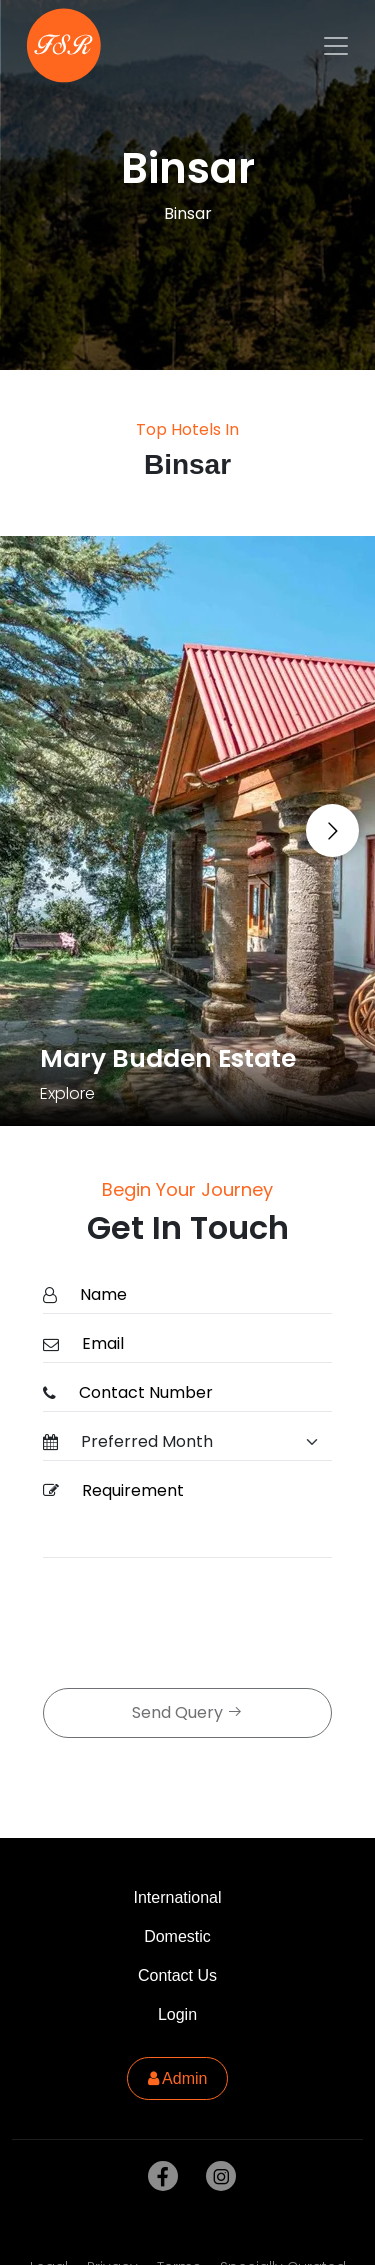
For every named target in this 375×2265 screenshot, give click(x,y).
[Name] (200, 1295)
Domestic (177, 1936)
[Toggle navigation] (336, 46)
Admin (178, 2078)
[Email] (201, 1344)
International (177, 1897)
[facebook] (159, 2176)
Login (177, 2014)
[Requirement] (201, 1515)
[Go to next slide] (332, 830)
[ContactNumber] (199, 1393)
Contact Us (177, 1975)
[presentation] (195, 1625)
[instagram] (217, 2176)
